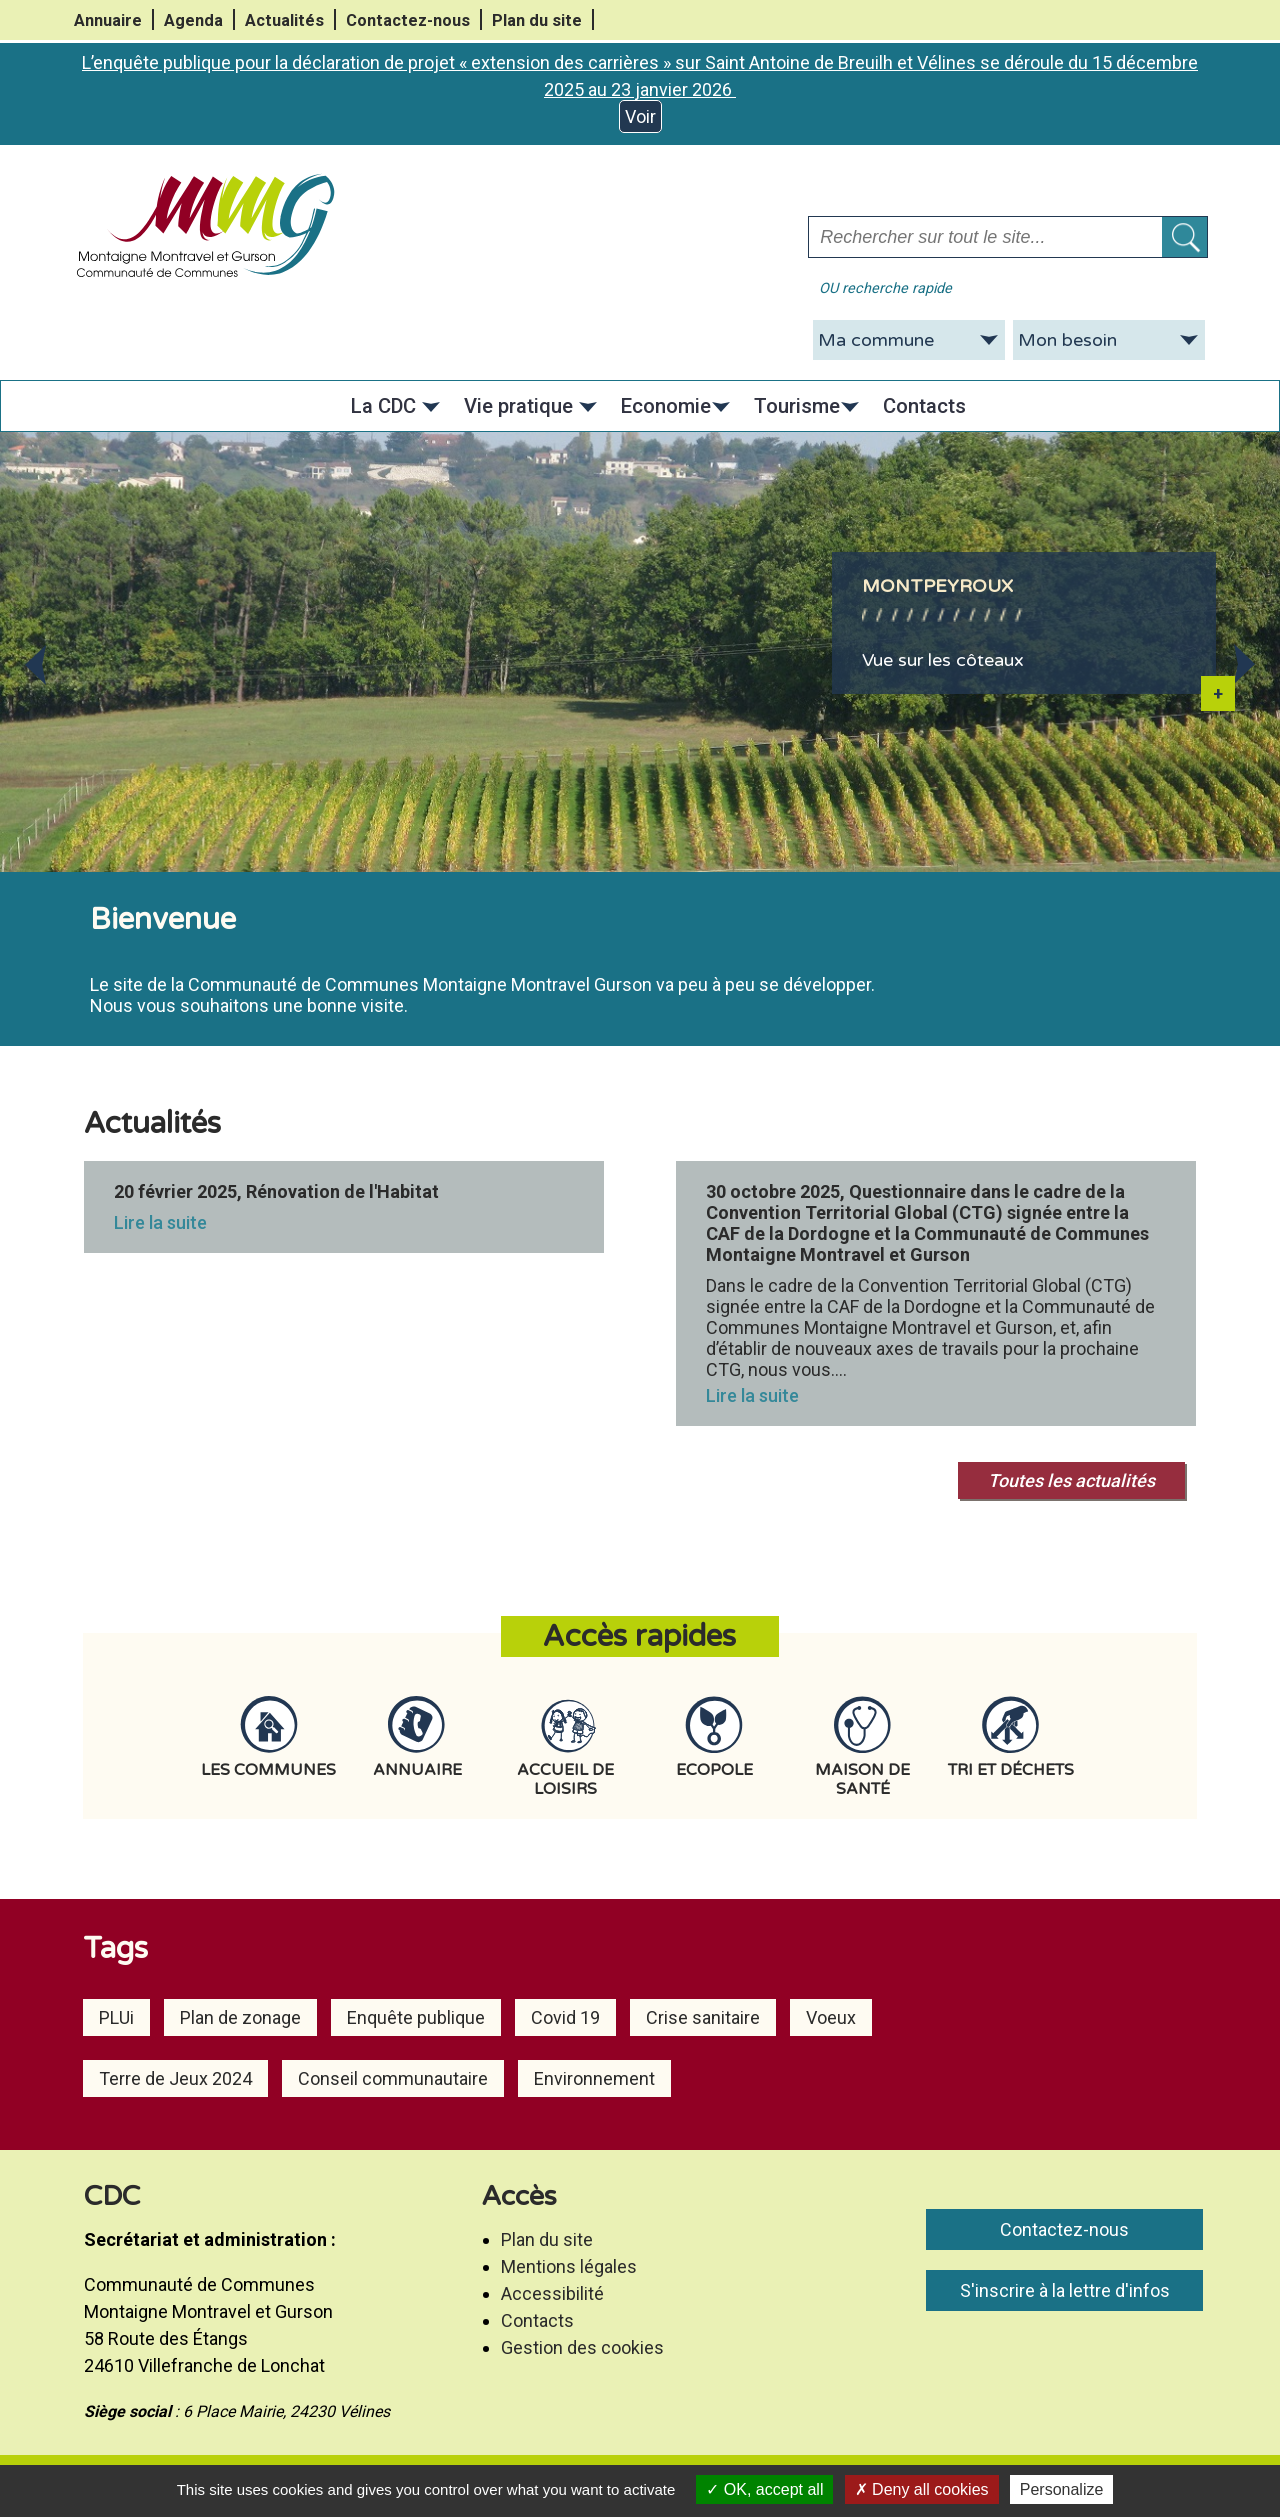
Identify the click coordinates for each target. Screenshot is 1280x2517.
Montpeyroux (937, 586)
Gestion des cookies (582, 2347)
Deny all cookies (922, 2489)
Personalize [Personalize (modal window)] (1062, 2489)
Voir (640, 116)
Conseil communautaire (393, 2078)
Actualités (284, 20)
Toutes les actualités (1071, 1480)
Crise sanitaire (703, 2017)
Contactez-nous (408, 20)
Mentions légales (569, 2266)
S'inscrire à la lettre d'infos (1065, 2290)
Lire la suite (160, 1222)
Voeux (831, 2017)
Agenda (193, 20)
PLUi (116, 2017)
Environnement (594, 2078)
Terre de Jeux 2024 (175, 2078)
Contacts (537, 2320)
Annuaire (108, 20)
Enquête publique (416, 2017)
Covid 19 (565, 2017)
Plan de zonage (240, 2017)
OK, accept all (764, 2489)
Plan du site (537, 20)
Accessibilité (552, 2293)
